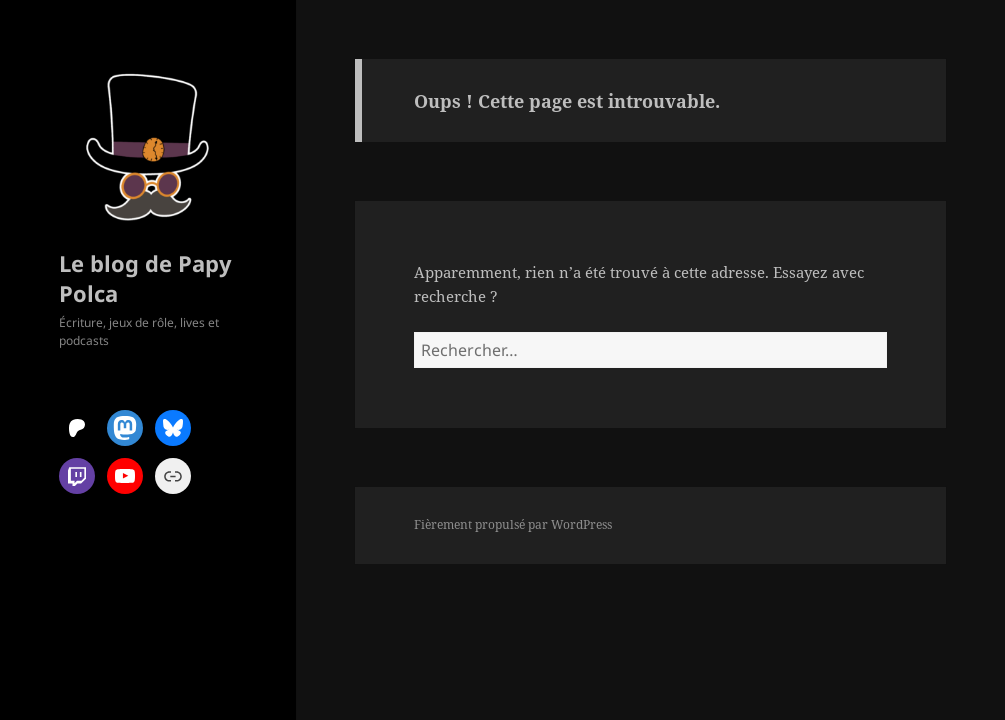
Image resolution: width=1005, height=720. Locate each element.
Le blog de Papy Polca (145, 278)
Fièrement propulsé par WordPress (513, 524)
